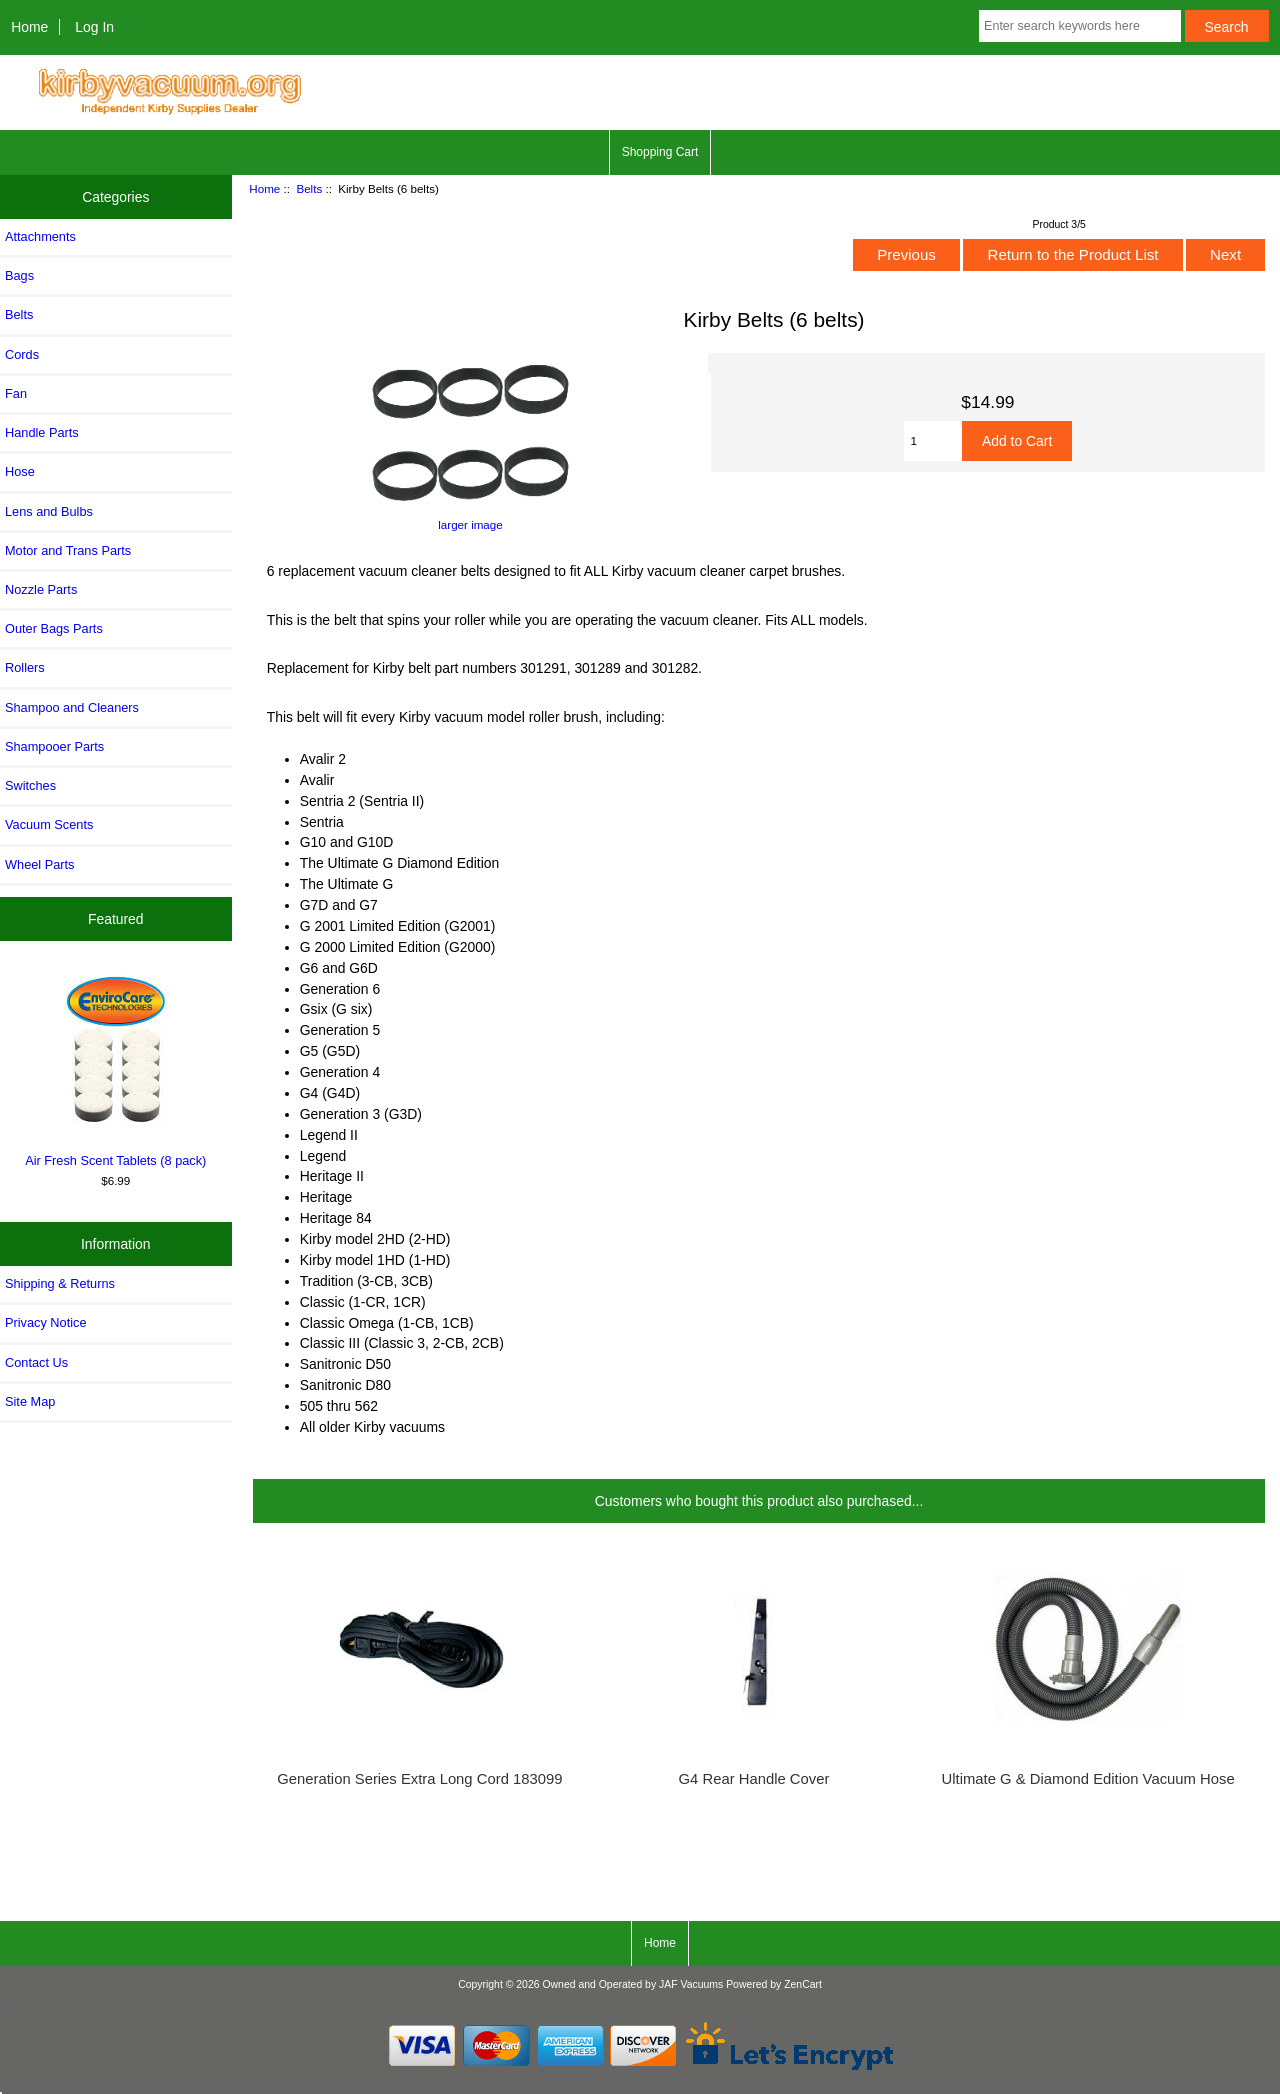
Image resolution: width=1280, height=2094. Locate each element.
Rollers (25, 667)
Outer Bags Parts (54, 628)
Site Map (30, 1401)
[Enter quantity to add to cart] (933, 441)
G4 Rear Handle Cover (754, 1779)
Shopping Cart (660, 152)
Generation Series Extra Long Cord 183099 (419, 1779)
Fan (16, 393)
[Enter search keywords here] (1080, 26)
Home (29, 27)
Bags (19, 275)
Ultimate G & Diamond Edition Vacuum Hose (1088, 1779)
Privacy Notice (45, 1322)
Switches (30, 785)
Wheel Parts (39, 864)
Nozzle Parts (41, 589)
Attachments (40, 236)
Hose (20, 471)
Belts (309, 188)
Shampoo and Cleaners (72, 707)
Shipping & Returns (60, 1283)
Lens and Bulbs (49, 511)
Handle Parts (42, 432)
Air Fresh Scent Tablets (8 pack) (116, 1067)
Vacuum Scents (49, 824)
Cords (22, 354)
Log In (94, 27)
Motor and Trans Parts (68, 550)
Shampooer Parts (54, 746)
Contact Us (36, 1362)
